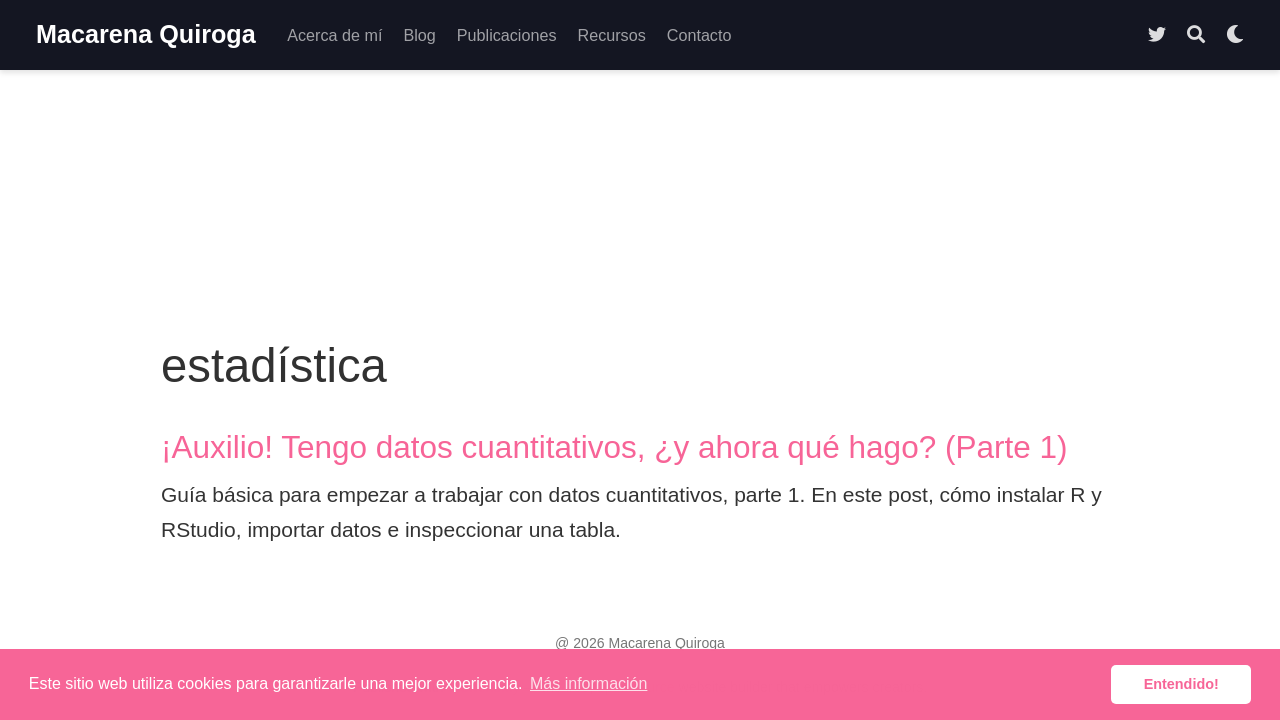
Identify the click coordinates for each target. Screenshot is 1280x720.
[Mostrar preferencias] (1235, 35)
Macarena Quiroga (146, 34)
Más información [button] (588, 683)
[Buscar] (1196, 35)
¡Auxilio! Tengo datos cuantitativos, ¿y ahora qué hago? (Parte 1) (614, 447)
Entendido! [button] (1181, 684)
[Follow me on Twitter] (1157, 35)
